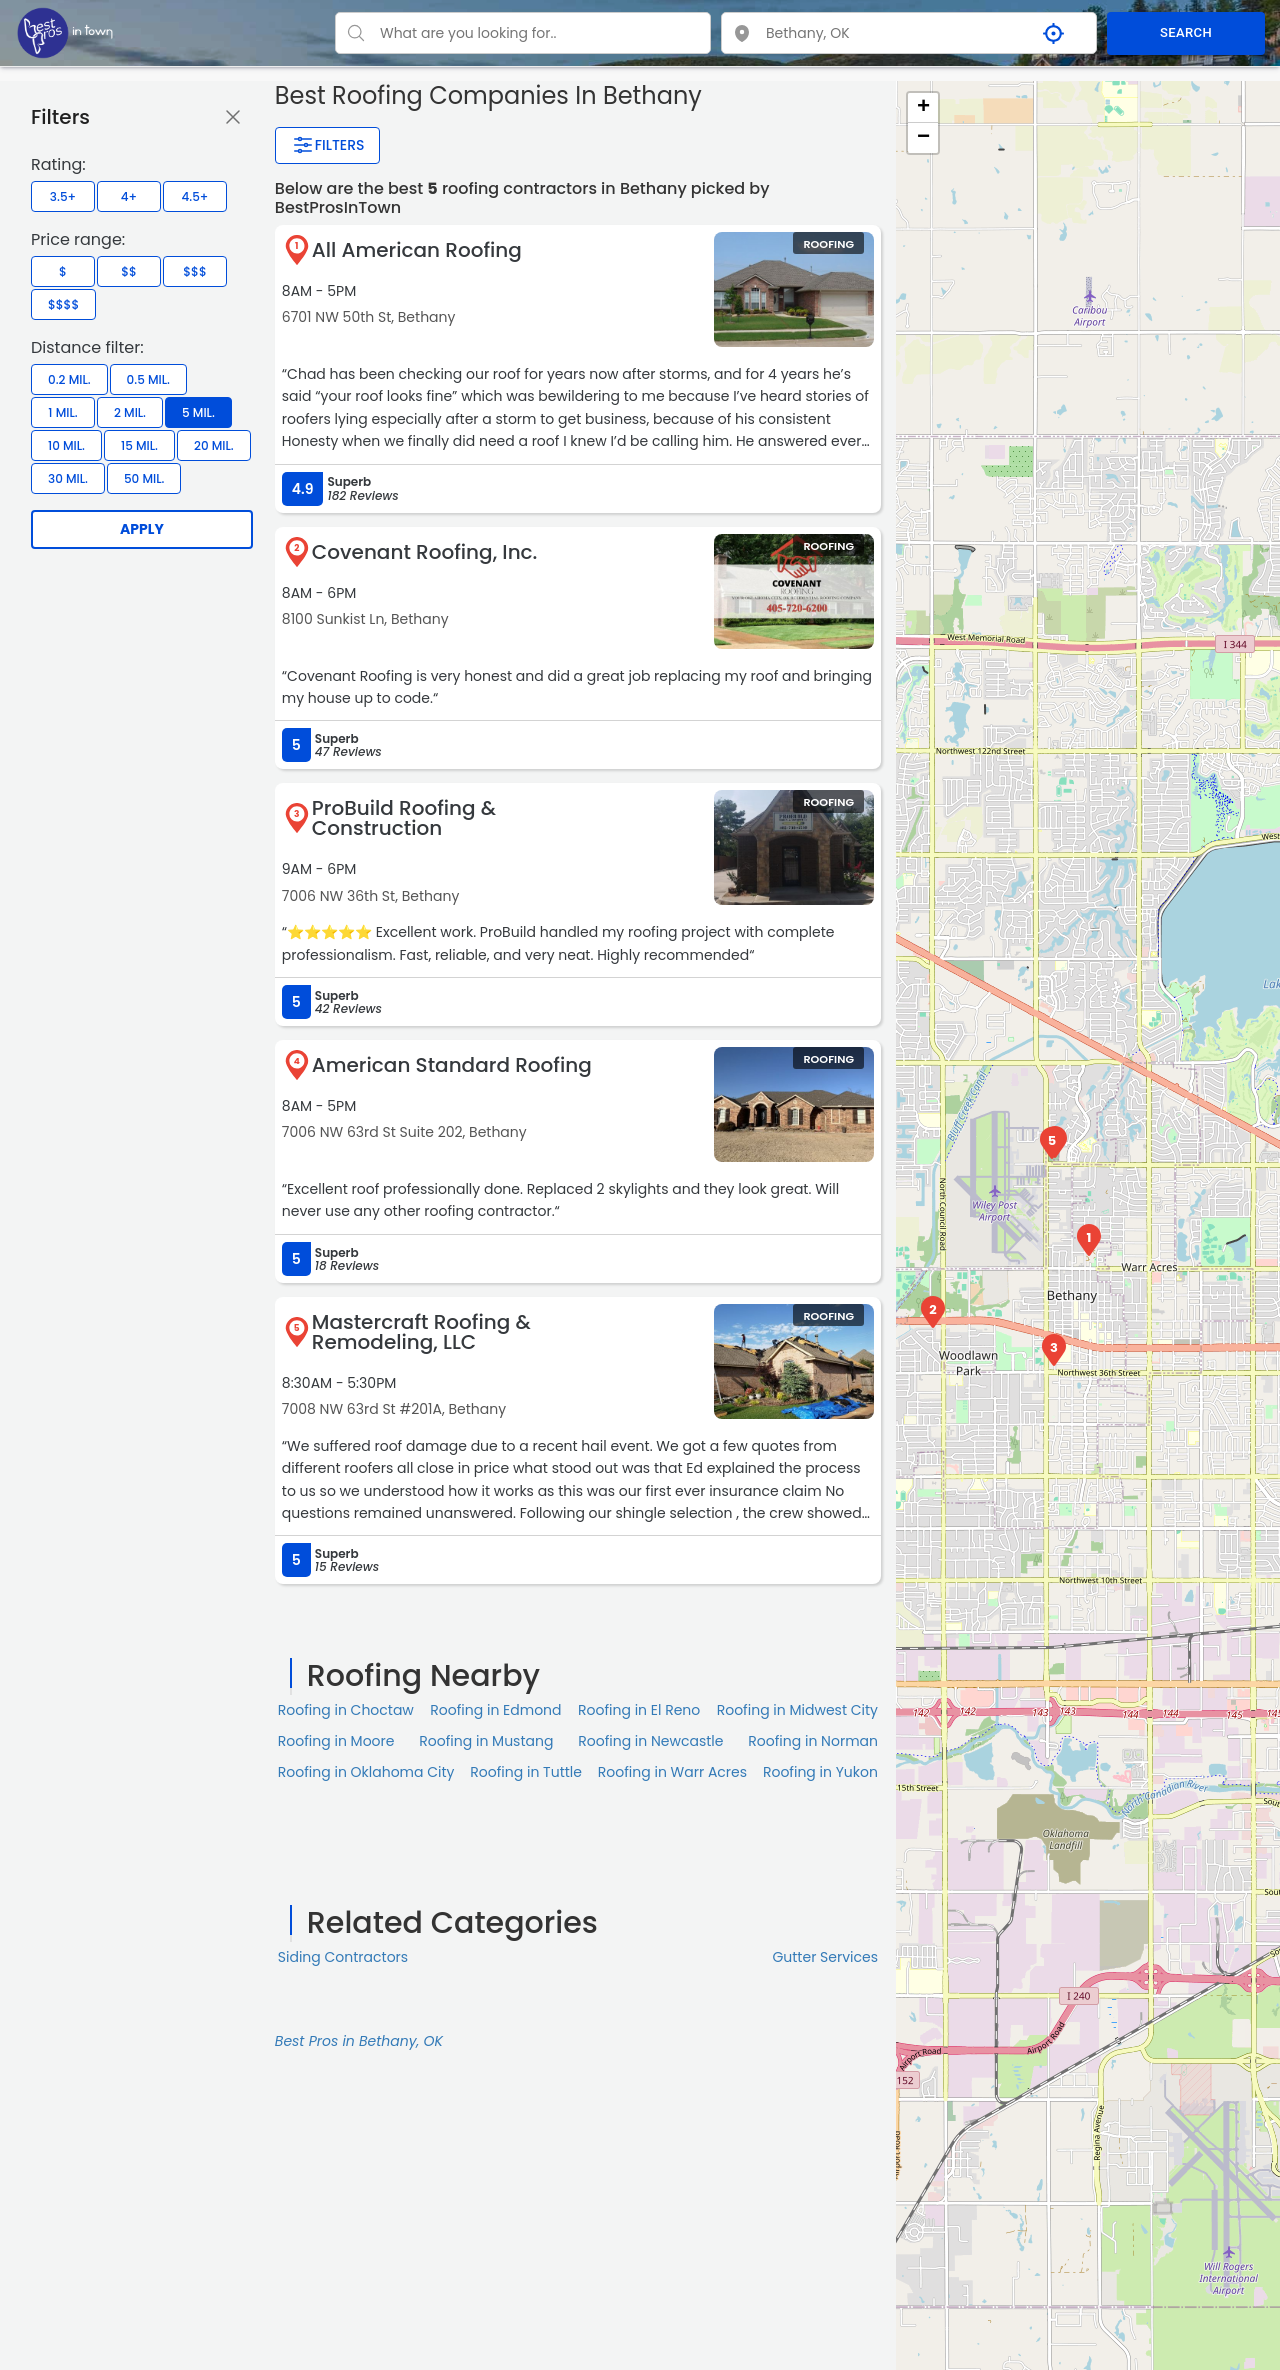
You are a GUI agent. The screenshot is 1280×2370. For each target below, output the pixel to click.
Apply (142, 529)
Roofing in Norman (813, 1741)
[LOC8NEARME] (65, 32)
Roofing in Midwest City (797, 1710)
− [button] (923, 138)
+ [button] (923, 108)
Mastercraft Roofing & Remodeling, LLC (421, 1332)
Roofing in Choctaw (346, 1710)
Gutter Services (825, 1957)
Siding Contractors (343, 1957)
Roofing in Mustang (486, 1741)
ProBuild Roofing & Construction (404, 818)
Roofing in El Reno (639, 1710)
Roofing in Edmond (495, 1710)
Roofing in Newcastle (650, 1741)
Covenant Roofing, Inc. (425, 552)
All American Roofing (417, 250)
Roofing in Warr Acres (672, 1772)
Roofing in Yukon (820, 1772)
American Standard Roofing (452, 1065)
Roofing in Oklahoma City (366, 1772)
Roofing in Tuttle (526, 1772)
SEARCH (1186, 32)
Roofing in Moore (336, 1741)
